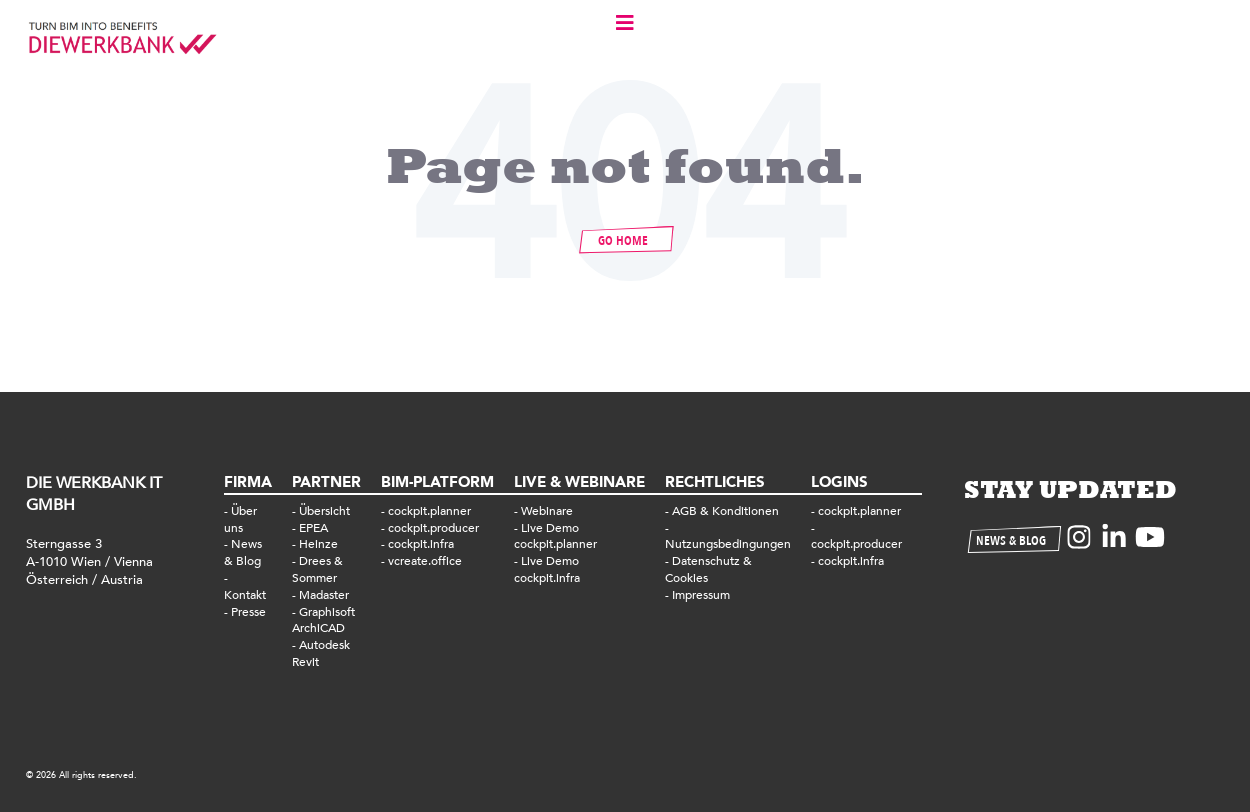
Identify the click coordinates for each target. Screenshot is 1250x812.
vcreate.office (425, 561)
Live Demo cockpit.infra (547, 569)
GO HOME (623, 241)
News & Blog (243, 552)
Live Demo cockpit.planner (555, 536)
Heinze (318, 544)
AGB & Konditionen (725, 511)
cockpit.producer (433, 528)
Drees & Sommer (317, 569)
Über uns (240, 519)
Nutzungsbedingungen (728, 544)
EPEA (313, 528)
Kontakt (245, 595)
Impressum (701, 595)
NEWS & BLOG (1011, 541)
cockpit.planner (429, 511)
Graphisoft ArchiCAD (323, 620)
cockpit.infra (421, 544)
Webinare (547, 511)
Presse (248, 612)
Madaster (324, 595)
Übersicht (324, 511)
